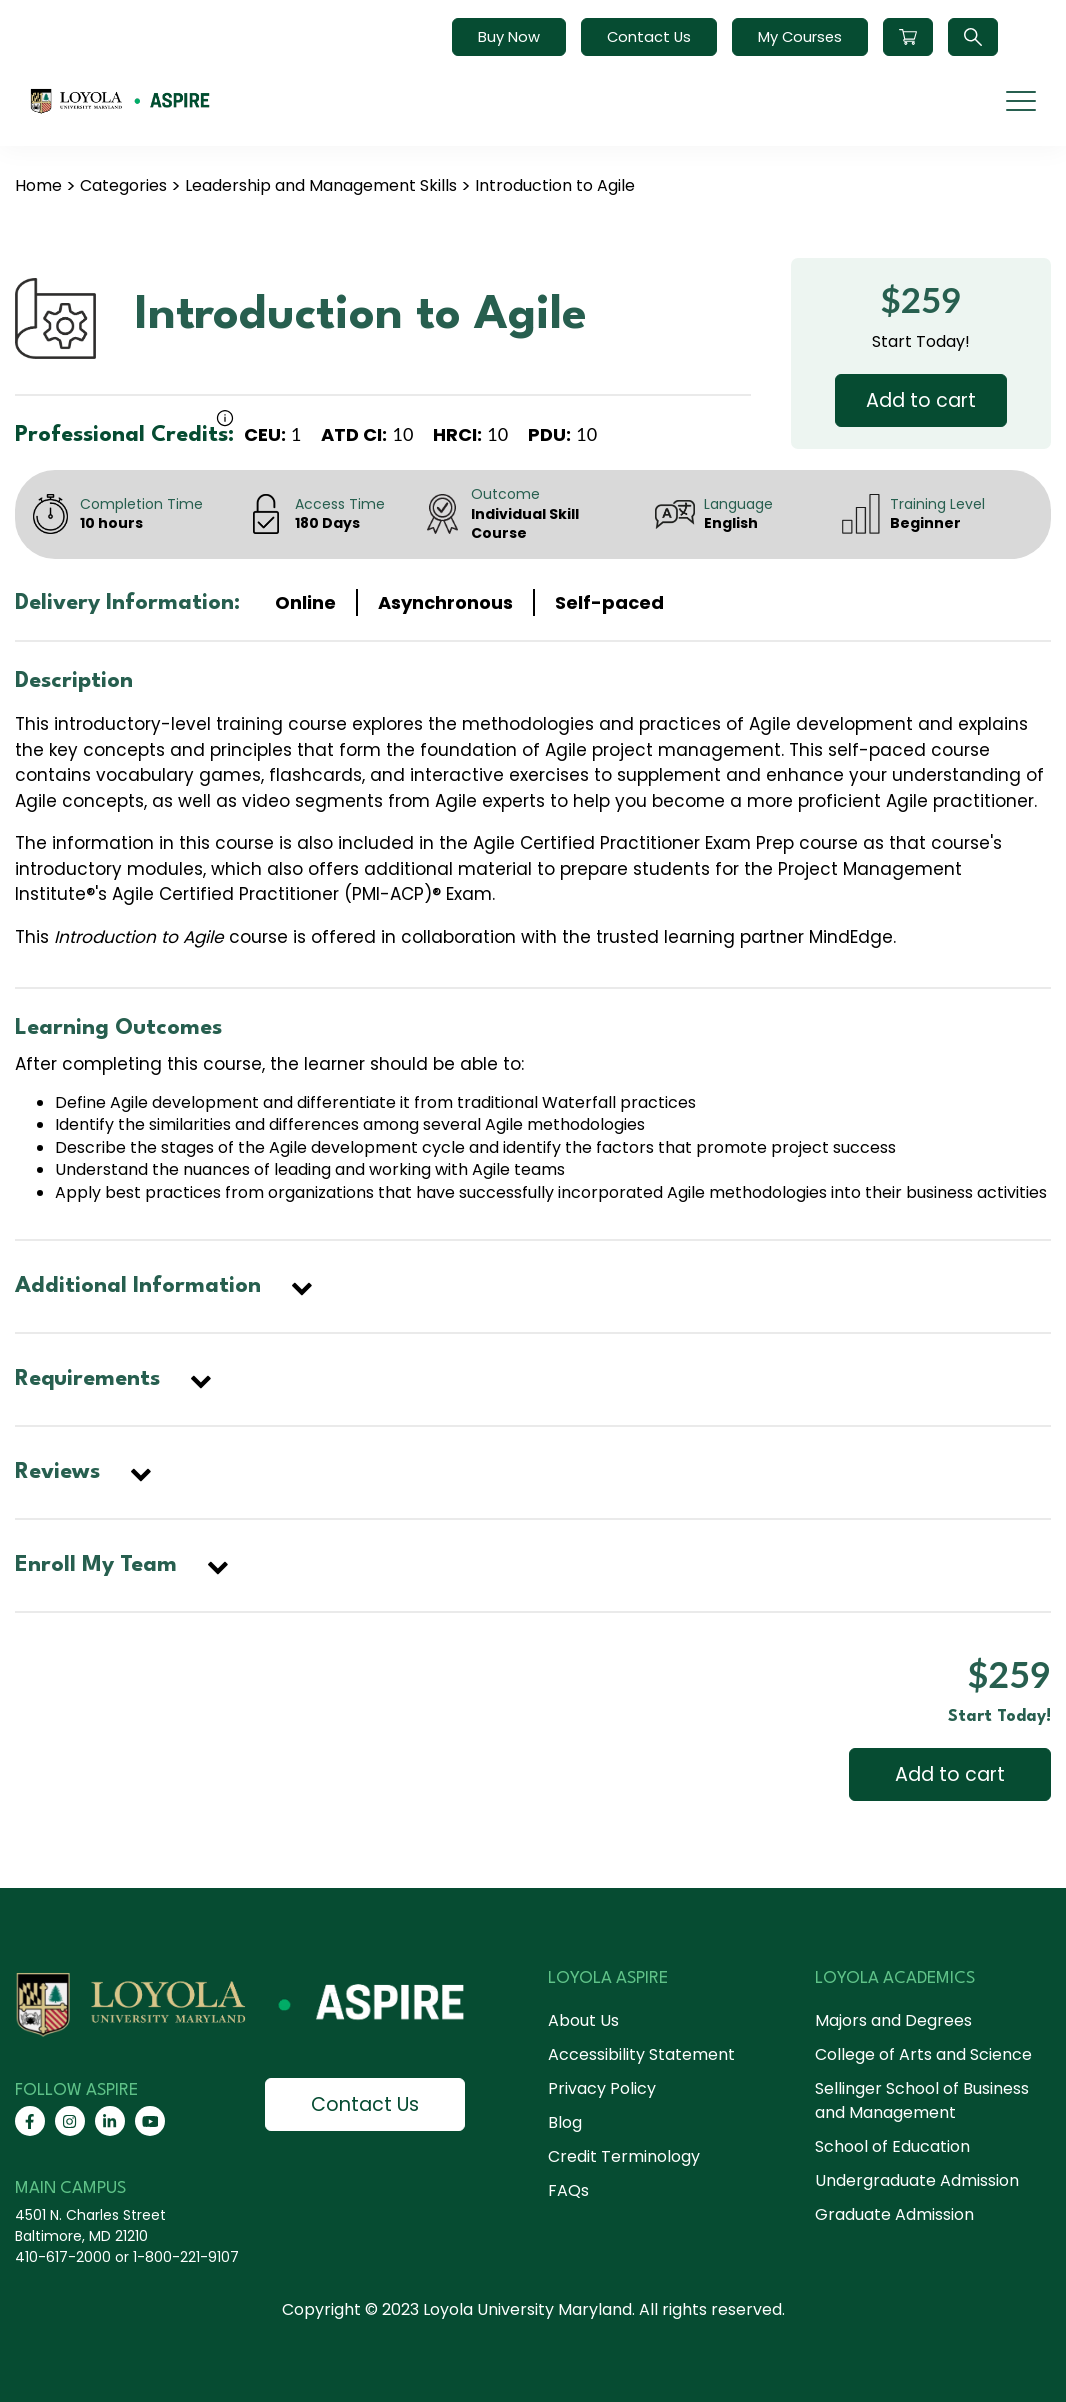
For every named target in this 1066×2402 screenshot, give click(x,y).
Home (38, 185)
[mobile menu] (1021, 101)
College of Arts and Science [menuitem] (923, 2054)
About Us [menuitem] (583, 2020)
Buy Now (509, 37)
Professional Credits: (124, 435)
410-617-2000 (63, 2257)
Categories (123, 185)
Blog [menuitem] (565, 2122)
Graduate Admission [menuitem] (894, 2214)
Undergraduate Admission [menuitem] (917, 2180)
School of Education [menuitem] (892, 2146)
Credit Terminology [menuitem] (624, 2156)
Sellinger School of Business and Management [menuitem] (922, 2100)
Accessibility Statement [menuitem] (641, 2054)
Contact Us (649, 37)
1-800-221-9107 (186, 2257)
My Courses (800, 37)
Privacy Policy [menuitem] (602, 2088)
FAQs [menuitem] (568, 2190)
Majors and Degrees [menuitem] (893, 2020)
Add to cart (921, 400)
